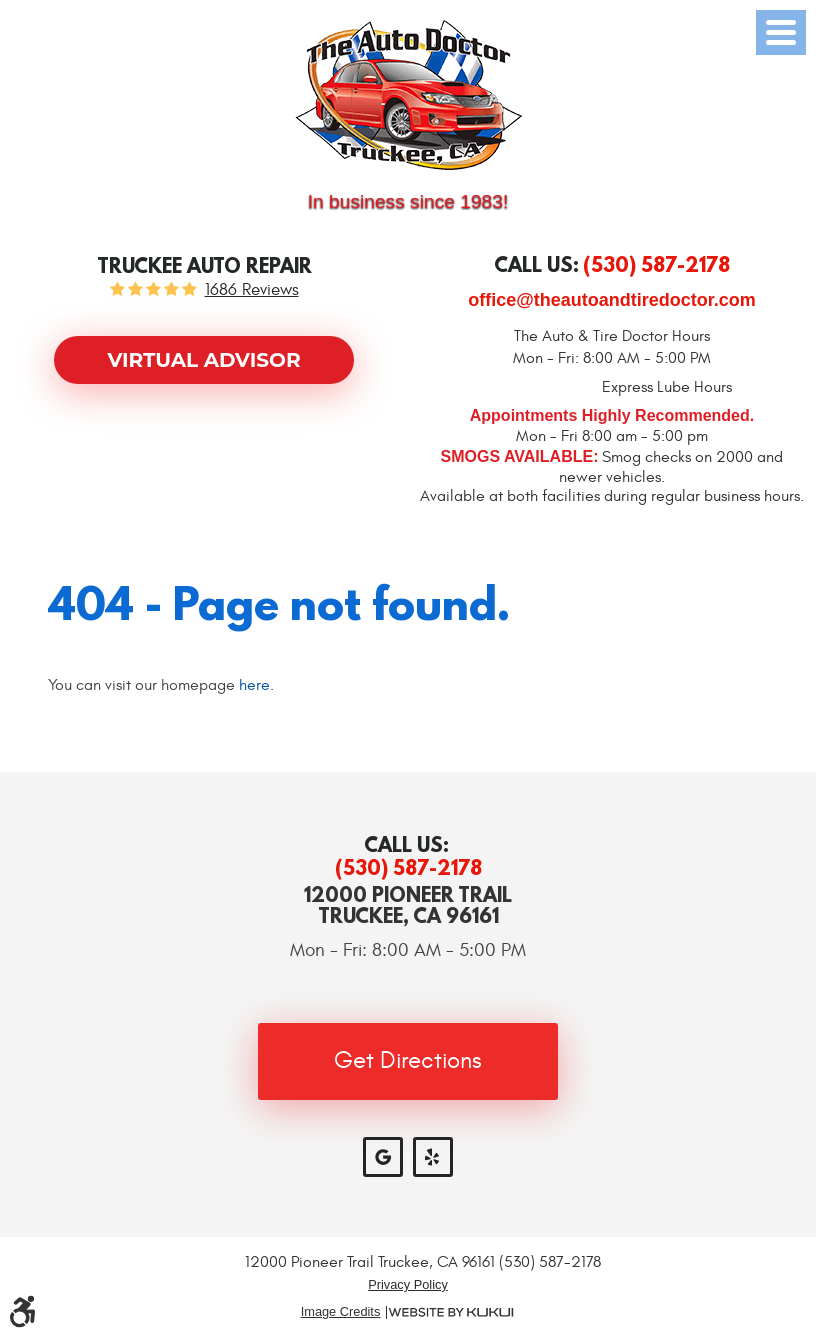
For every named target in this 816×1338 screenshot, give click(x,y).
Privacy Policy (408, 1284)
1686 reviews (252, 290)
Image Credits (341, 1312)
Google (383, 1157)
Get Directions (408, 1061)
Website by (451, 1312)
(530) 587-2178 (408, 868)
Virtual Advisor (203, 360)
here (254, 685)
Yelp (433, 1157)
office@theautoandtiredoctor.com (612, 300)
